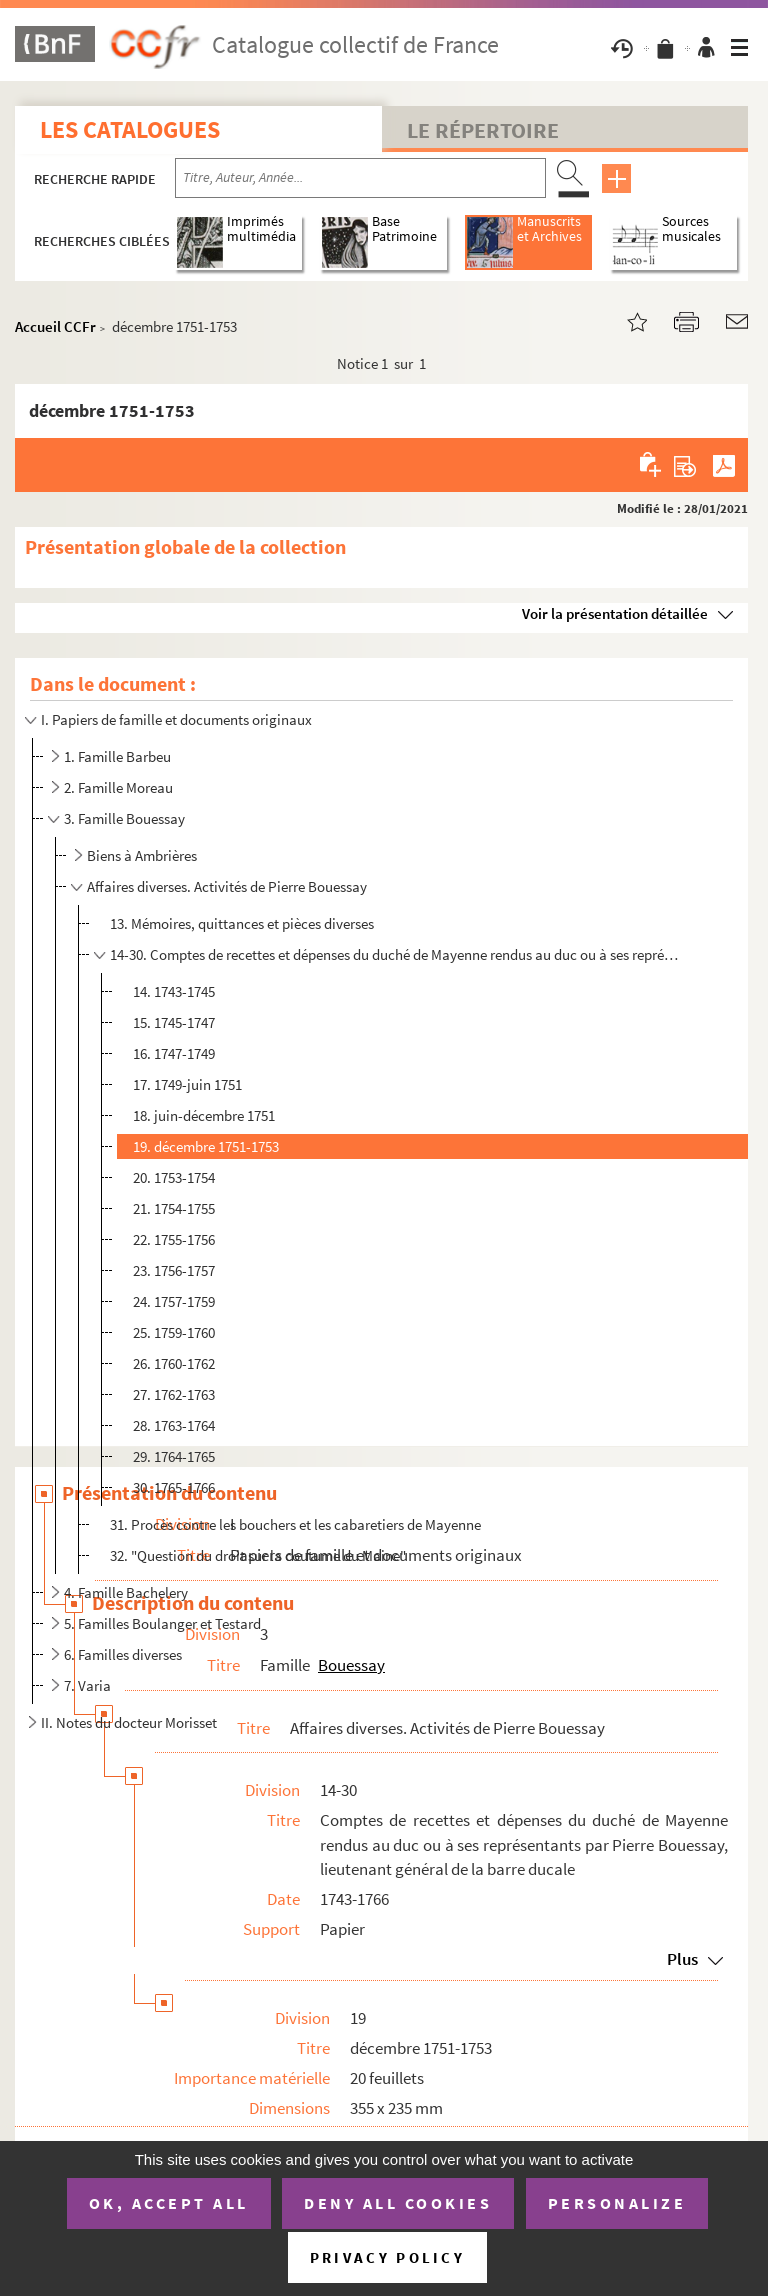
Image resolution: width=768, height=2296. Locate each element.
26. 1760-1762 (174, 1363)
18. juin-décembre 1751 (204, 1115)
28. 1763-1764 (174, 1425)
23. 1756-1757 (174, 1270)
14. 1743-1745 (174, 991)
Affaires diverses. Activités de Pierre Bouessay (227, 886)
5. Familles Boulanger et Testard (162, 1623)
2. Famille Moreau (118, 787)
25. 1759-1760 (174, 1332)
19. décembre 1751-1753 (206, 1146)
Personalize (617, 2203)
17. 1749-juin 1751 (187, 1084)
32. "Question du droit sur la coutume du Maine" (258, 1555)
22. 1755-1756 (174, 1239)
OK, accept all (169, 2203)
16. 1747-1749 (174, 1053)
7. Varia (87, 1685)
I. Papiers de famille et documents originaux (176, 719)
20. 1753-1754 (174, 1177)
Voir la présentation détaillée (615, 613)
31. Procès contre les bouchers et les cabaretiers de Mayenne (295, 1524)
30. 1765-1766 (174, 1487)
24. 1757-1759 (174, 1301)
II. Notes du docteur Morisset (129, 1722)
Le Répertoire (483, 130)
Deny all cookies (398, 2203)
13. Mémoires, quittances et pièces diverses (242, 923)
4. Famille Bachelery (126, 1592)
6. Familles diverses (123, 1654)
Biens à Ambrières (142, 855)
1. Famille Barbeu (117, 756)
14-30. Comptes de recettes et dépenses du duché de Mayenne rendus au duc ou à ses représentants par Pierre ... (396, 954)
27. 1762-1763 (174, 1394)
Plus (682, 1959)
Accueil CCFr (55, 326)
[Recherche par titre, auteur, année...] (360, 178)
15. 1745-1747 (174, 1022)
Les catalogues (130, 129)
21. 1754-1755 (174, 1208)
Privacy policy (387, 2257)
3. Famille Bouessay (124, 818)
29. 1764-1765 (174, 1456)
